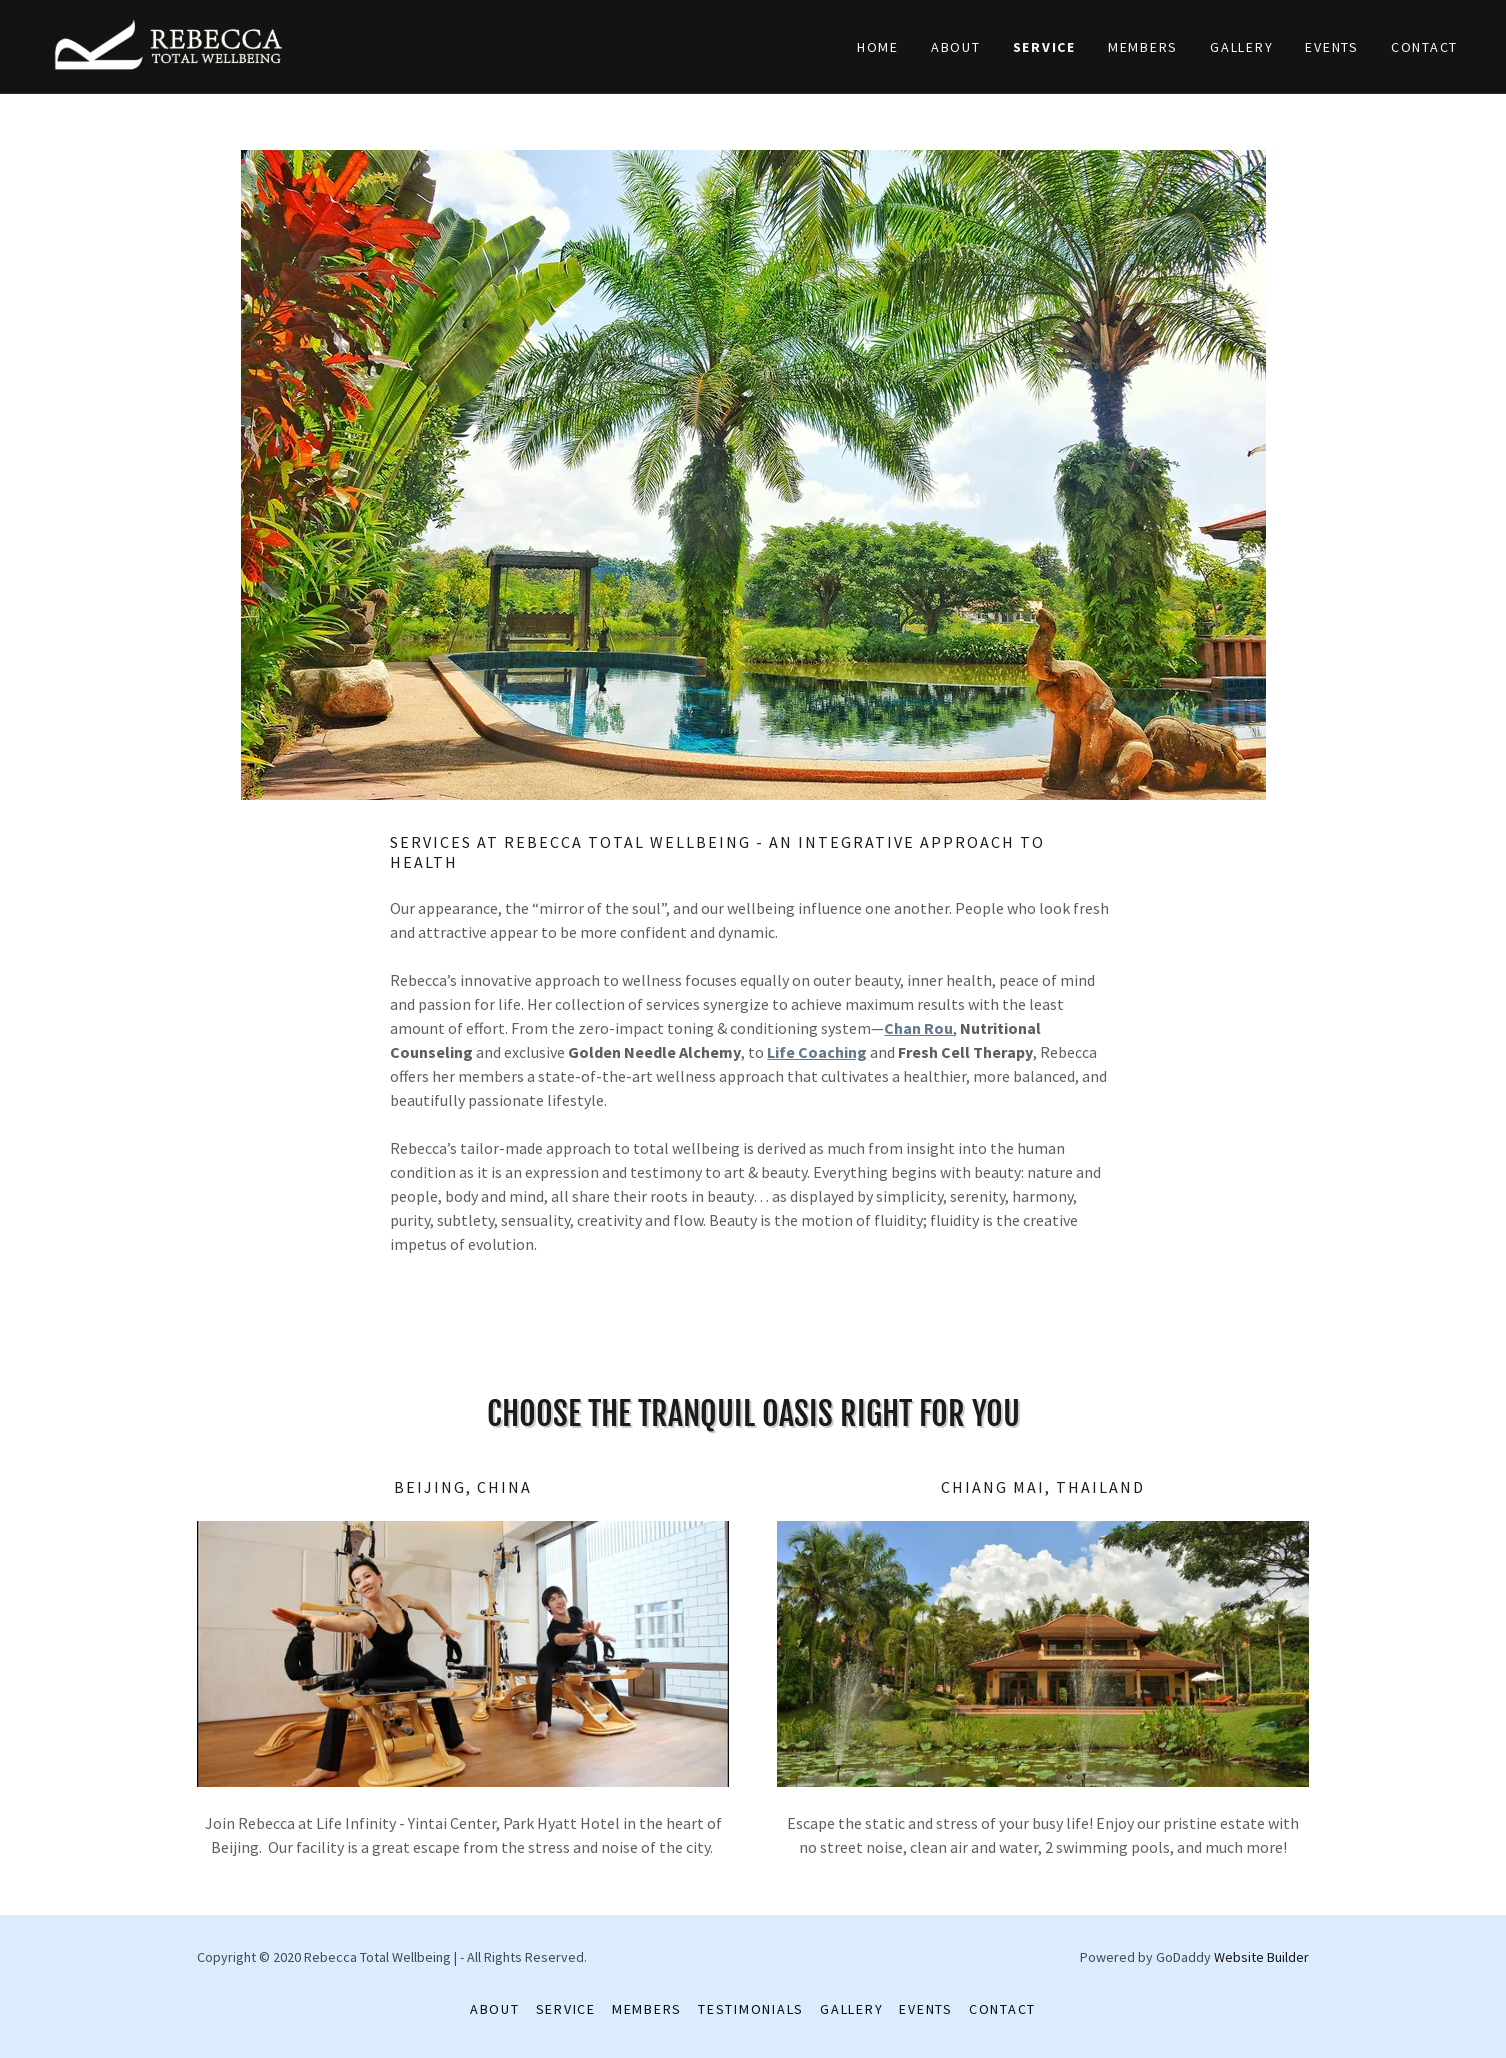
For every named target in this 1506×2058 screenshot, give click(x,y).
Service (1044, 47)
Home (878, 47)
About (956, 47)
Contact (1424, 47)
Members (1143, 47)
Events (1332, 47)
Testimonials (751, 2009)
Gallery (1241, 47)
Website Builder (1261, 1957)
